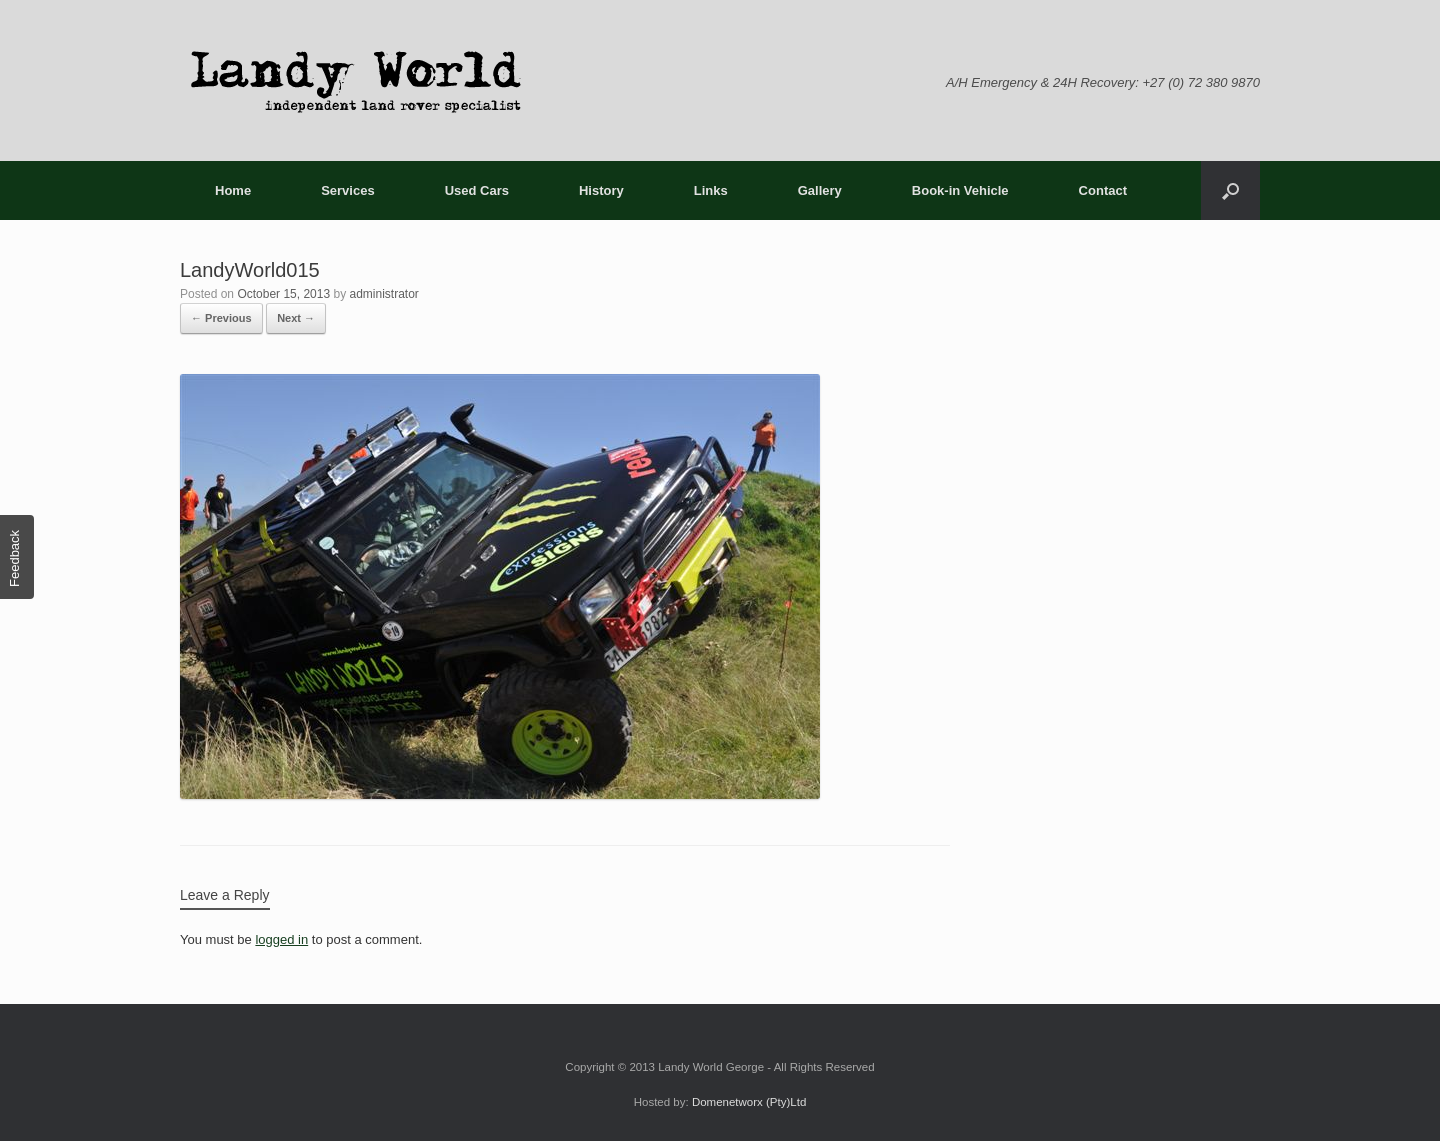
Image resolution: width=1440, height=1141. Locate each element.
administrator (383, 294)
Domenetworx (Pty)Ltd (749, 1102)
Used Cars (477, 190)
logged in (281, 939)
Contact (1103, 190)
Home (233, 190)
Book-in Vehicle (960, 190)
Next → (296, 318)
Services (348, 190)
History (601, 190)
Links (711, 190)
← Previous (221, 318)
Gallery (820, 190)
